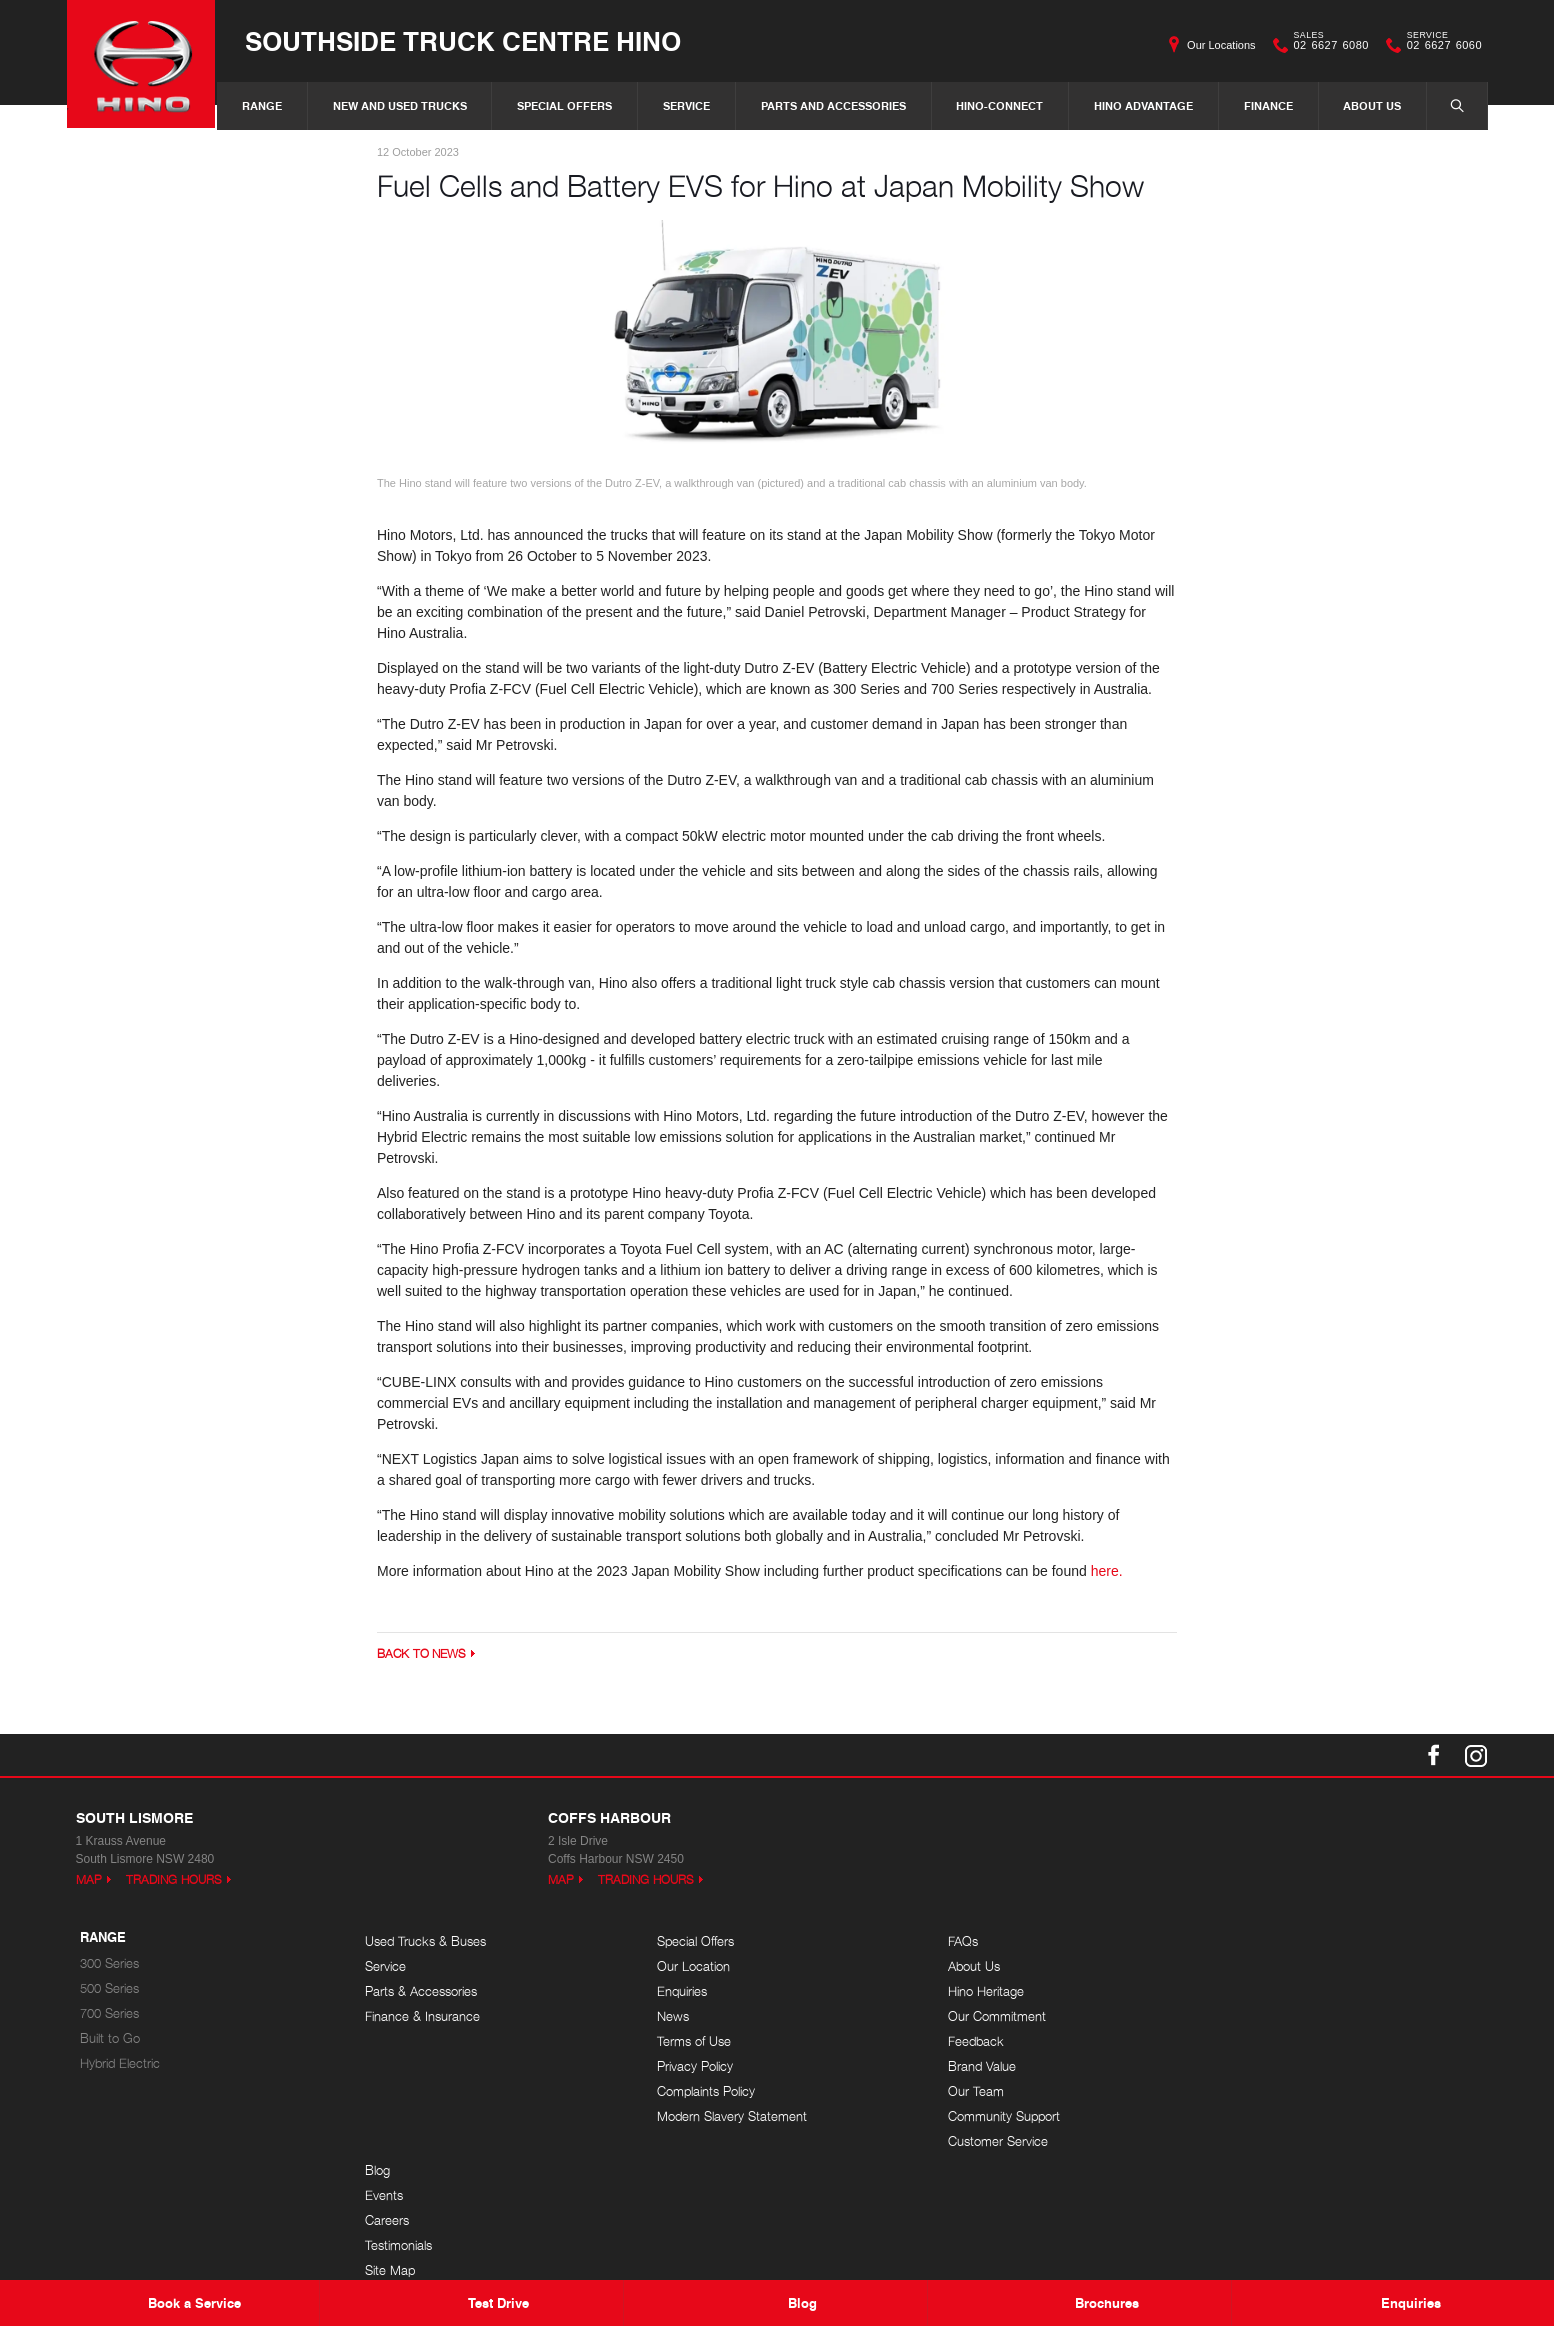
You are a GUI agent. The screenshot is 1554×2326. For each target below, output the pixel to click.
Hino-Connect (999, 105)
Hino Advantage (1143, 105)
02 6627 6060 (1440, 45)
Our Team (962, 2092)
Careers (1241, 1992)
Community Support (990, 2117)
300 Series (109, 1964)
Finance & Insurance (422, 2017)
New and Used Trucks (400, 105)
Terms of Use (687, 2042)
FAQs (949, 1942)
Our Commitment (983, 2017)
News (666, 2017)
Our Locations (1221, 45)
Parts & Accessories (421, 1992)
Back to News (421, 1653)
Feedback (962, 2042)
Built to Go (110, 2039)
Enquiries (675, 1992)
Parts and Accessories (833, 105)
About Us (1372, 105)
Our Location (686, 1967)
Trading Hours (174, 1880)
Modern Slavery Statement (725, 2117)
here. (1107, 1571)
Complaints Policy (699, 2092)
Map (89, 1880)
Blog (1231, 1942)
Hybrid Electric (120, 2064)
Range (262, 105)
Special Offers (564, 105)
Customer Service (984, 2142)
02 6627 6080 (1327, 45)
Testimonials (1252, 2017)
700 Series (109, 2014)
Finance (1268, 105)
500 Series (109, 1989)
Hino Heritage (972, 1992)
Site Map (1244, 2042)
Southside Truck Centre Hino (465, 41)
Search (1447, 105)
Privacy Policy (688, 2067)
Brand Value (968, 2067)
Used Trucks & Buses (425, 1942)
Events (1238, 1967)
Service (686, 105)
